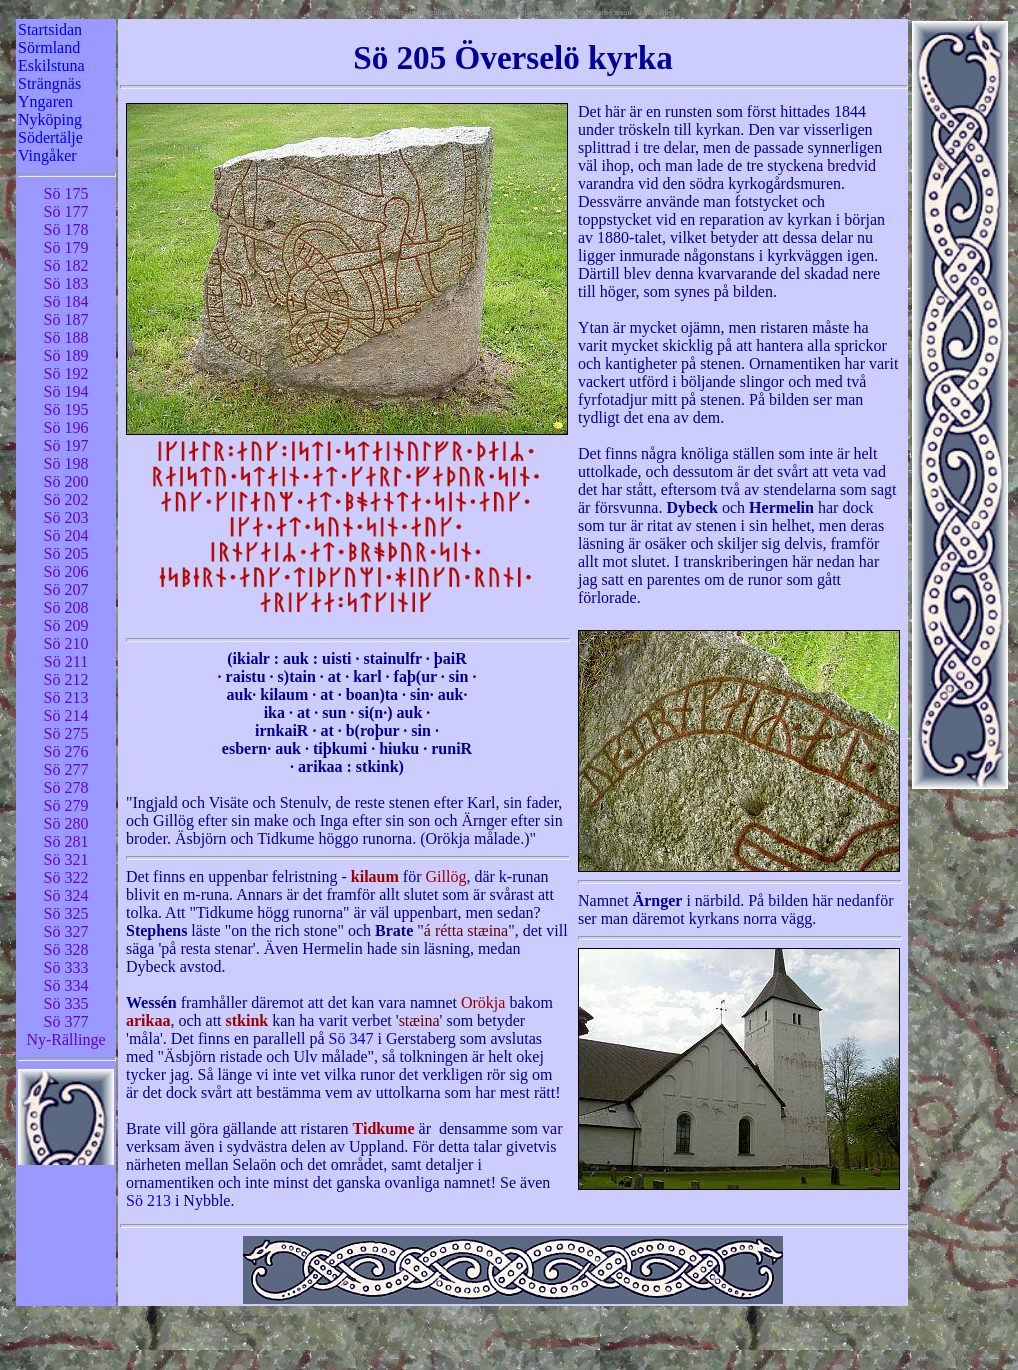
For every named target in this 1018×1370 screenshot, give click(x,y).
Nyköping (50, 119)
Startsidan (50, 29)
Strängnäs (49, 83)
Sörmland (49, 47)
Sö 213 (148, 1200)
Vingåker (47, 155)
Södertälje (50, 137)
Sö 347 (351, 1038)
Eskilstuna (51, 65)
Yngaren (45, 101)
